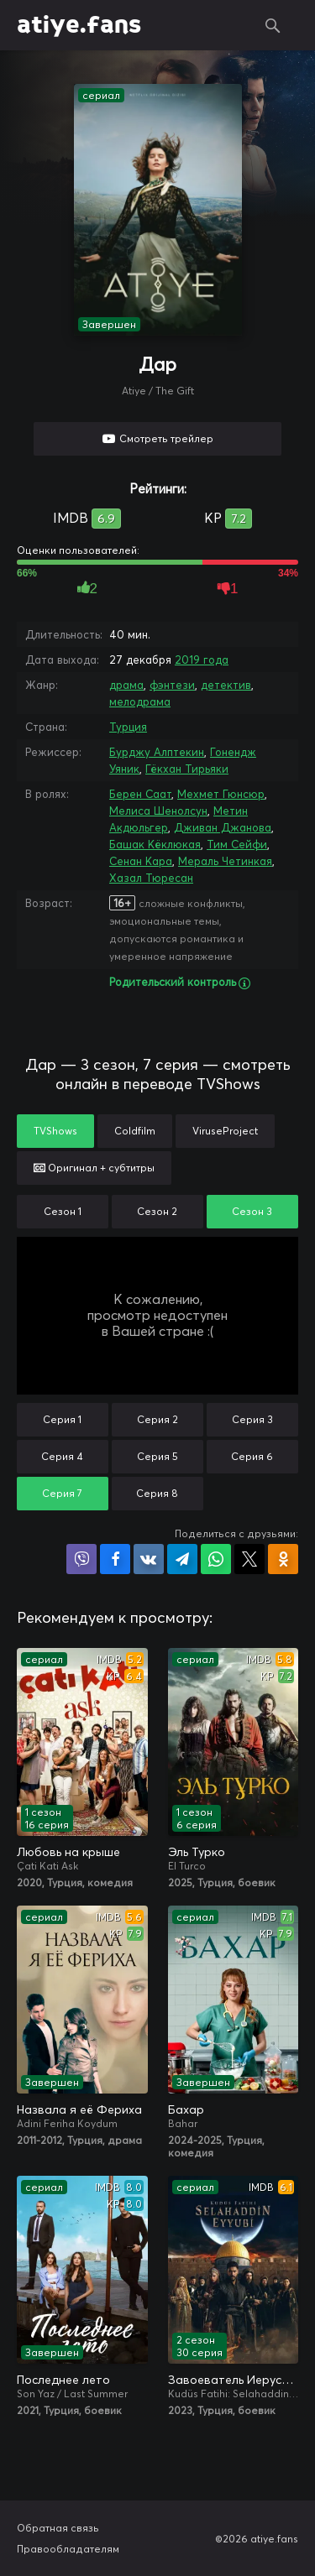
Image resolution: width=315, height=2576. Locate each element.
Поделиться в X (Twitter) (249, 1559)
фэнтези (172, 684)
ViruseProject (225, 1130)
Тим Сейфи (237, 844)
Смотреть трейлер (166, 438)
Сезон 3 (252, 1211)
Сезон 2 (157, 1211)
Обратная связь (58, 2527)
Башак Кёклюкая (155, 844)
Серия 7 (62, 1493)
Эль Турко (196, 1851)
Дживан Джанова (222, 827)
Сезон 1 (62, 1211)
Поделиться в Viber (81, 1559)
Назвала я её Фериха (79, 2109)
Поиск (273, 25)
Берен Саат (140, 793)
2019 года (201, 659)
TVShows (55, 1130)
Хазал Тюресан (151, 877)
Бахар (186, 2109)
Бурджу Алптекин (156, 752)
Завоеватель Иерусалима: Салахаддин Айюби (233, 2379)
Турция (128, 726)
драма (126, 684)
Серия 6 (252, 1456)
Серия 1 (62, 1419)
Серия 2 (157, 1419)
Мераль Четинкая (225, 861)
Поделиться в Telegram (182, 1559)
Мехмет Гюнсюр (221, 793)
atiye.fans (79, 25)
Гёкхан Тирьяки (186, 768)
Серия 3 (252, 1419)
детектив (226, 684)
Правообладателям (68, 2548)
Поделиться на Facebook (115, 1559)
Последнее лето (63, 2379)
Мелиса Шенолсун (158, 810)
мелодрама (140, 701)
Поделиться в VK (149, 1559)
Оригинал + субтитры (94, 1167)
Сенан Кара (140, 861)
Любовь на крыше (68, 1851)
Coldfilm (134, 1130)
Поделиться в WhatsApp (216, 1559)
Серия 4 (62, 1456)
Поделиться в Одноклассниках (283, 1559)
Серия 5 (157, 1456)
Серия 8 (157, 1493)
